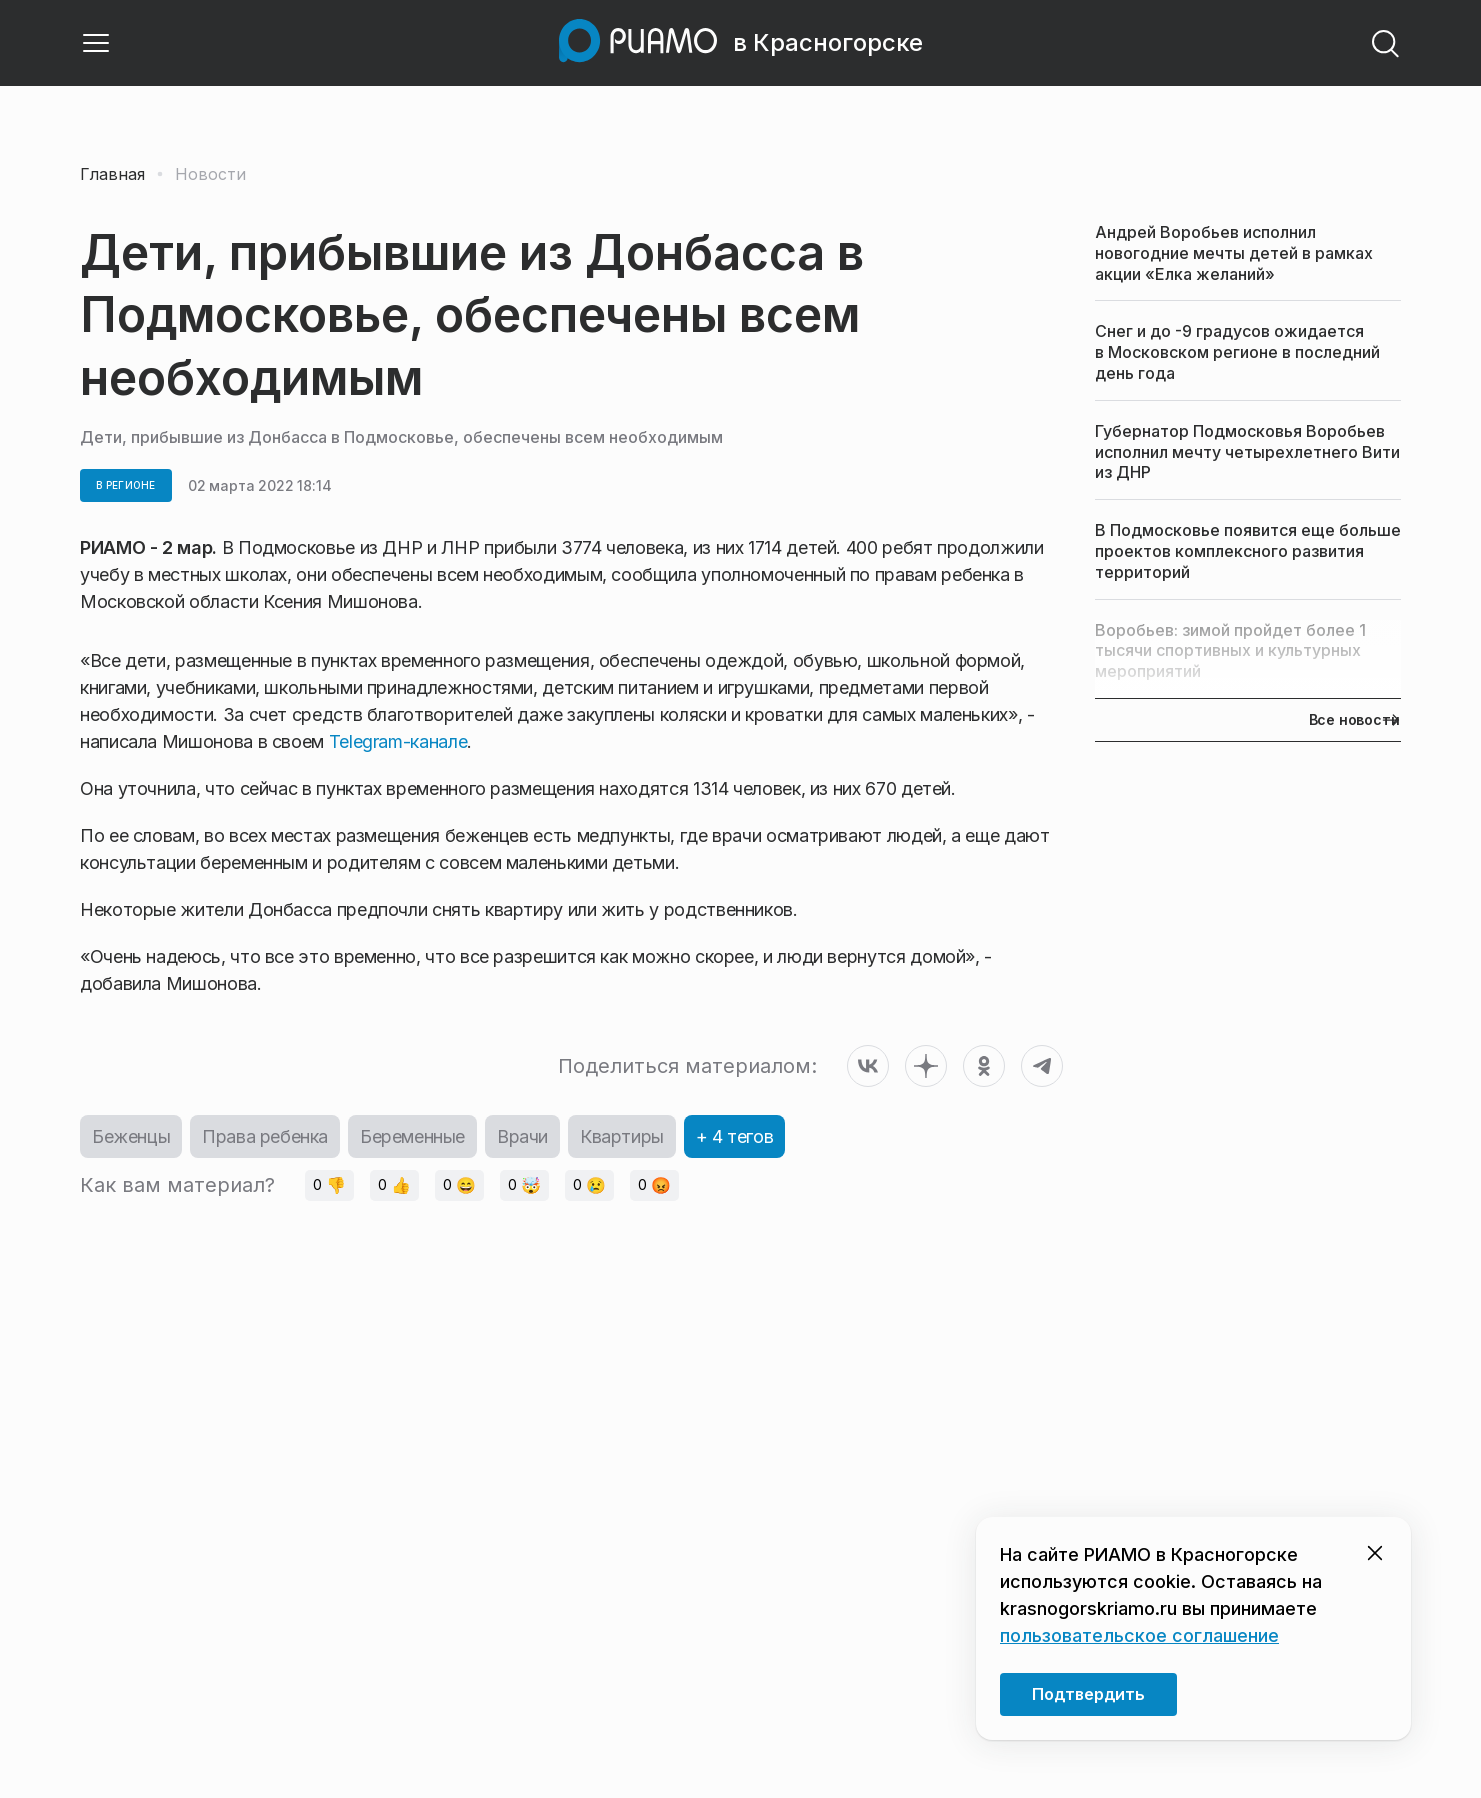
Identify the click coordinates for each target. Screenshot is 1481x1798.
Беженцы (131, 1136)
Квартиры (622, 1136)
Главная (112, 174)
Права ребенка (265, 1136)
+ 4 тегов (734, 1136)
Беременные (412, 1136)
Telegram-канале (398, 741)
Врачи (522, 1136)
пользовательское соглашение (1139, 1635)
